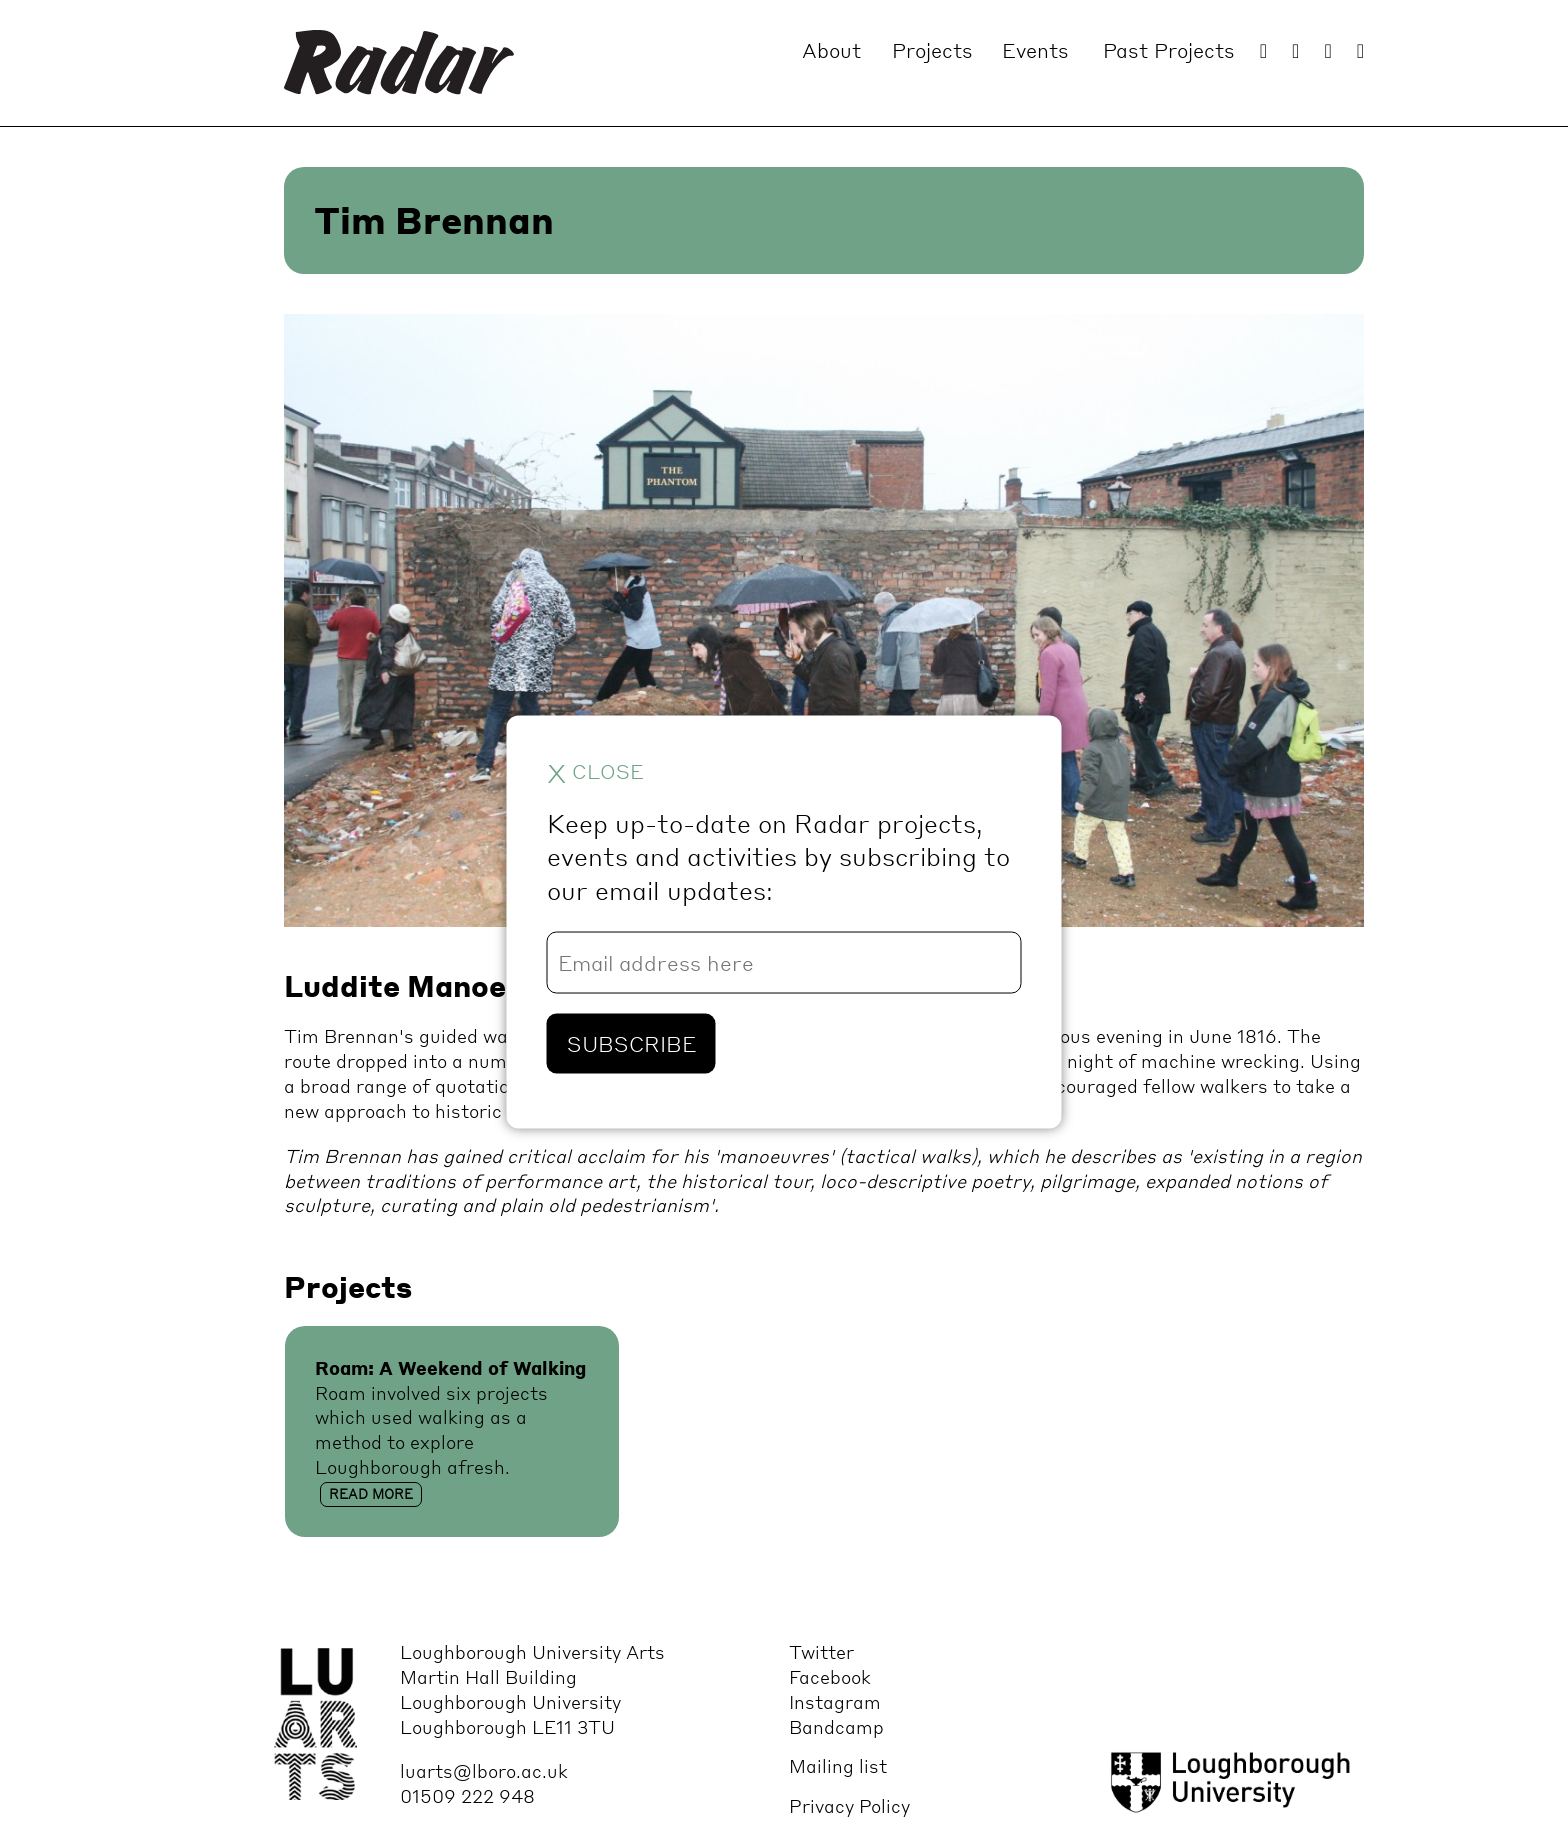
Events (1035, 50)
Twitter (821, 1651)
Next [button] (1239, 640)
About (831, 50)
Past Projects (1169, 50)
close (595, 771)
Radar (399, 63)
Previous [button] (344, 640)
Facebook (830, 1676)
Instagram (835, 1701)
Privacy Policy (849, 1805)
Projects (932, 50)
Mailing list (838, 1765)
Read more (371, 1494)
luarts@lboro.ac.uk (484, 1770)
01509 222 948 (467, 1795)
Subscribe (631, 1043)
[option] (824, 625)
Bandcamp (836, 1726)
